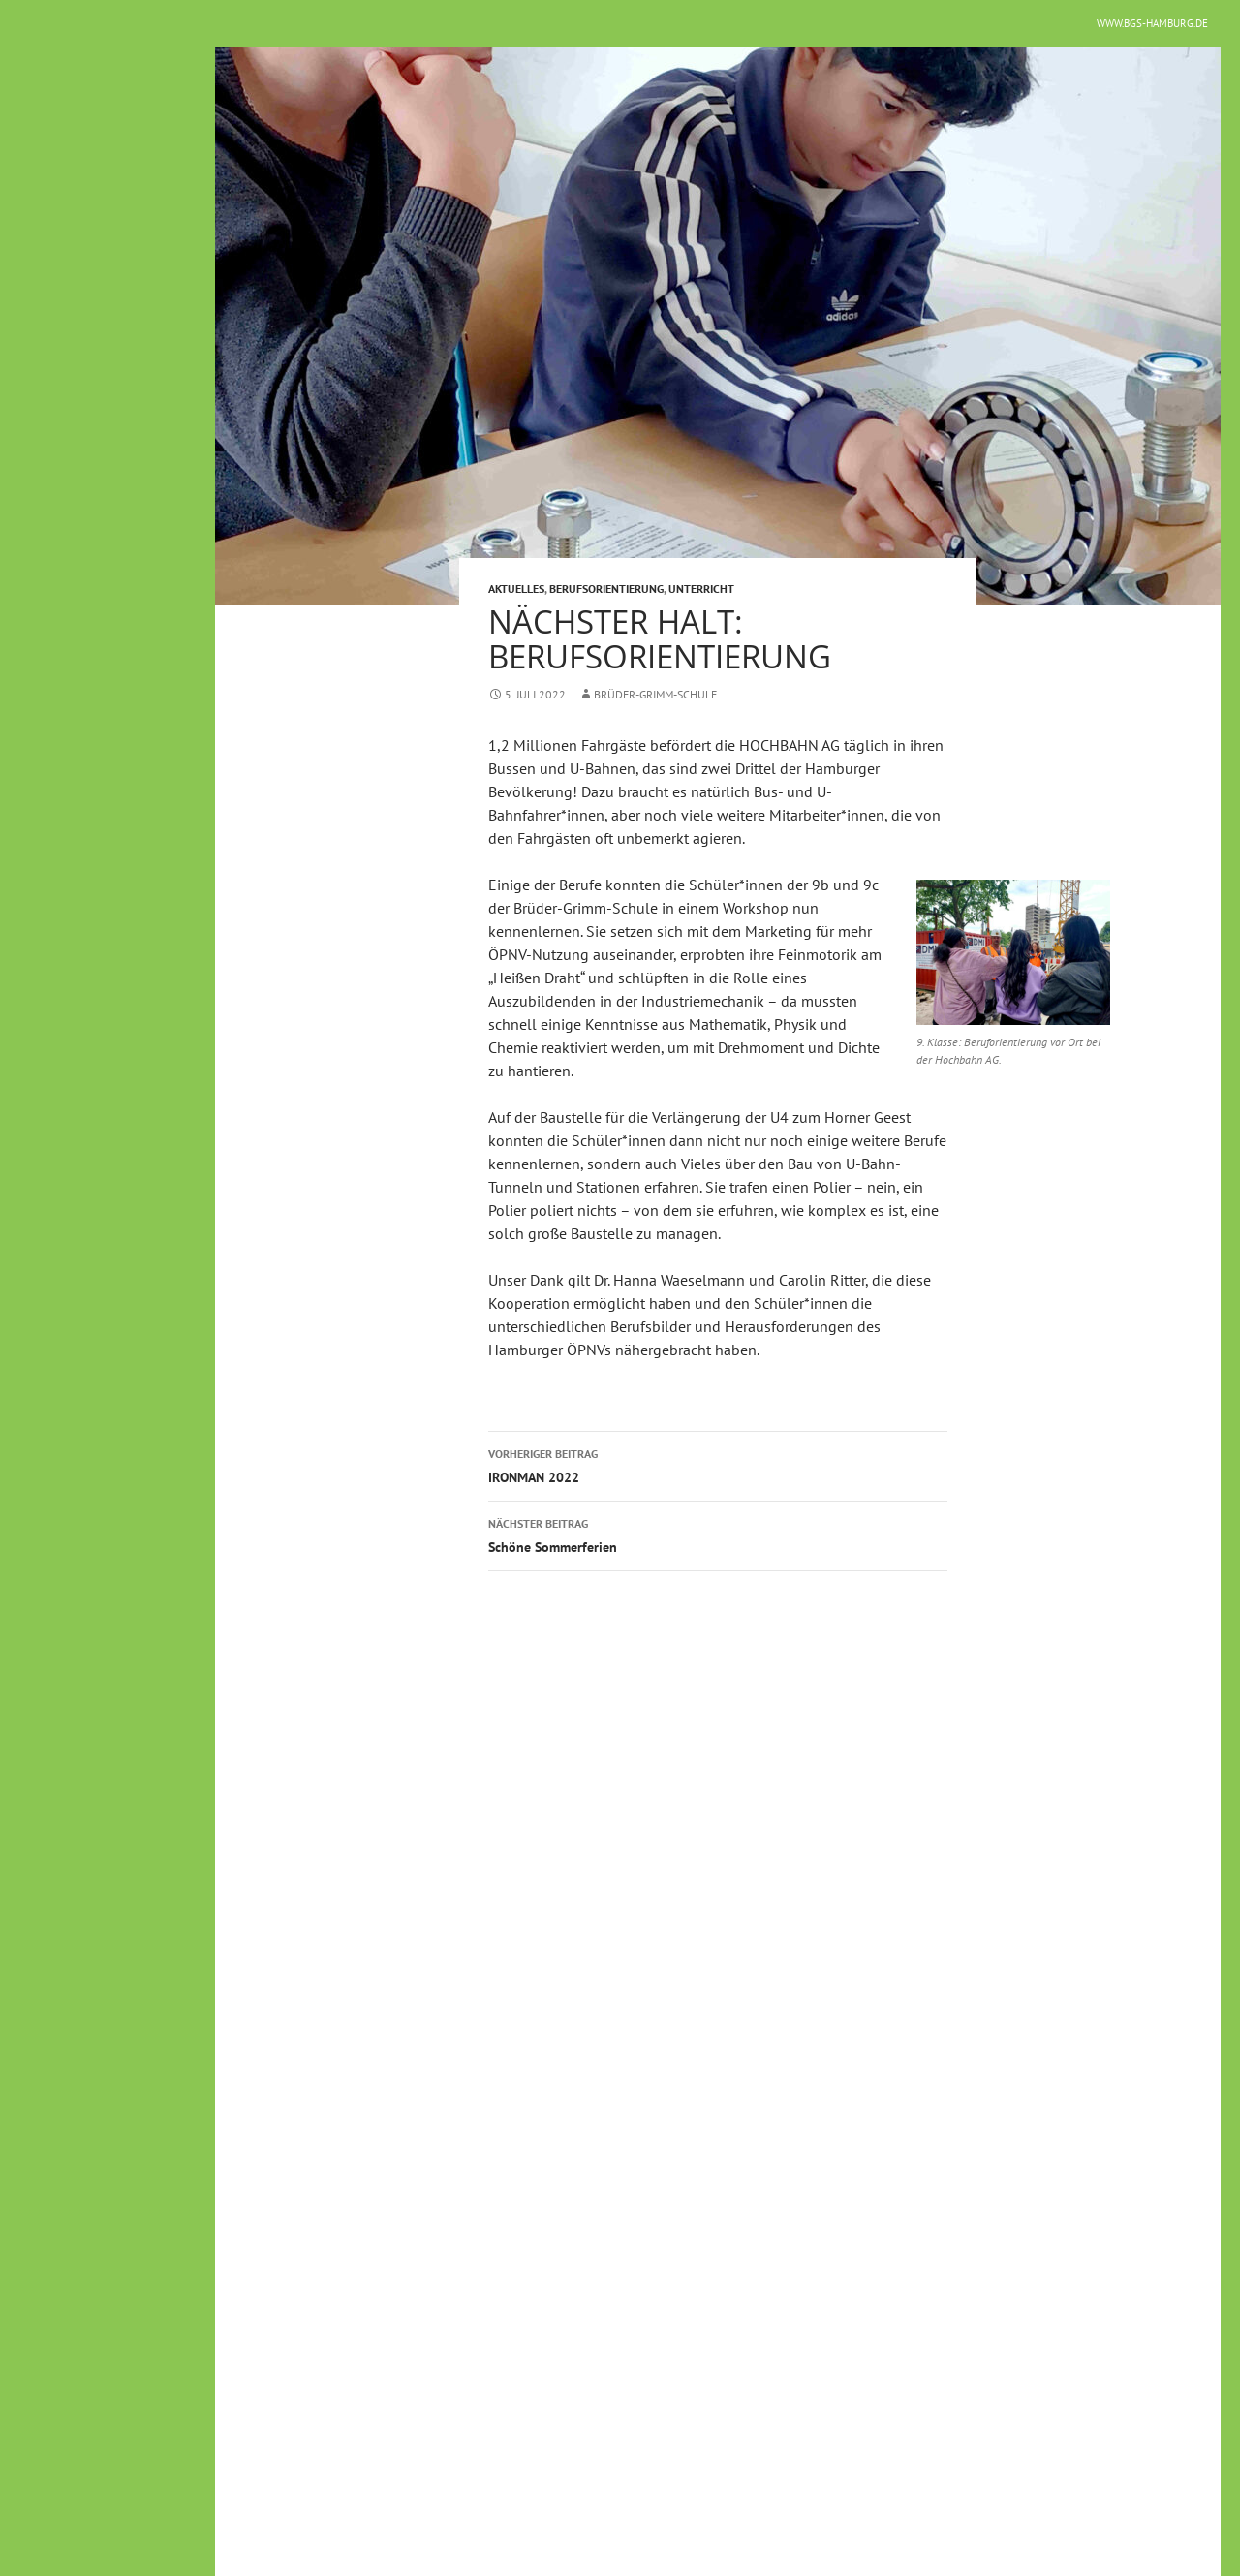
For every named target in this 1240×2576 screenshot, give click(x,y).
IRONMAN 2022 (717, 1464)
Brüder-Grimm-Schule (655, 694)
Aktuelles (516, 588)
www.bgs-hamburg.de (1152, 23)
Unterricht (701, 588)
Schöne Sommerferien (717, 1534)
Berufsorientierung (606, 588)
